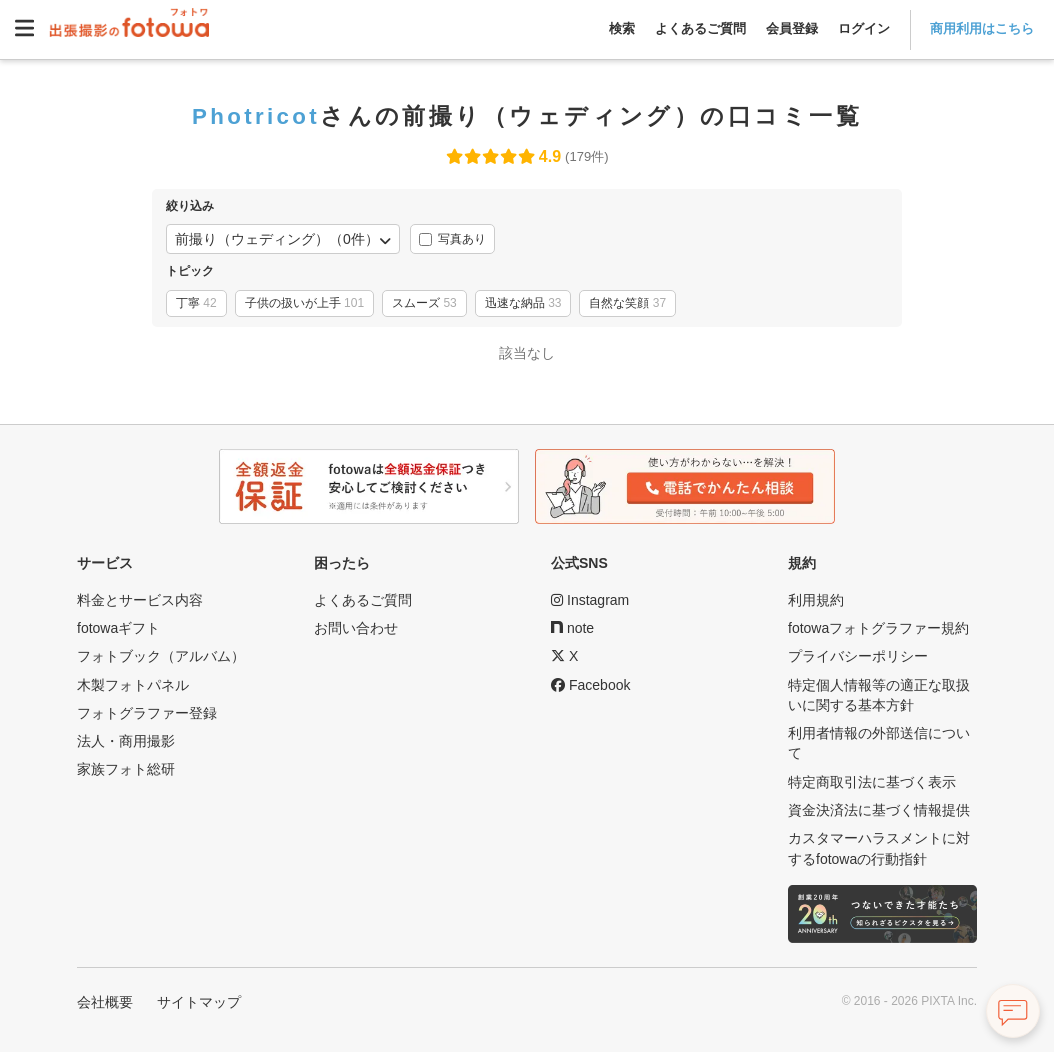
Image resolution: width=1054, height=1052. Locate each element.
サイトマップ (199, 1002)
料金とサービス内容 (140, 600)
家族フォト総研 (126, 769)
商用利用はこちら (982, 28)
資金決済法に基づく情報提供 (879, 810)
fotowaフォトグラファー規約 (878, 628)
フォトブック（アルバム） (161, 656)
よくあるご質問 (700, 28)
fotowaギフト (118, 628)
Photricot (256, 116)
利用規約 (816, 600)
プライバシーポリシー (858, 656)
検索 (622, 28)
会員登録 (792, 28)
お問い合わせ (356, 628)
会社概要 (105, 1002)
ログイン (864, 28)
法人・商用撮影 (126, 741)
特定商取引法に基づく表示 (872, 782)
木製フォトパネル (133, 685)
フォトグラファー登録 (147, 713)
